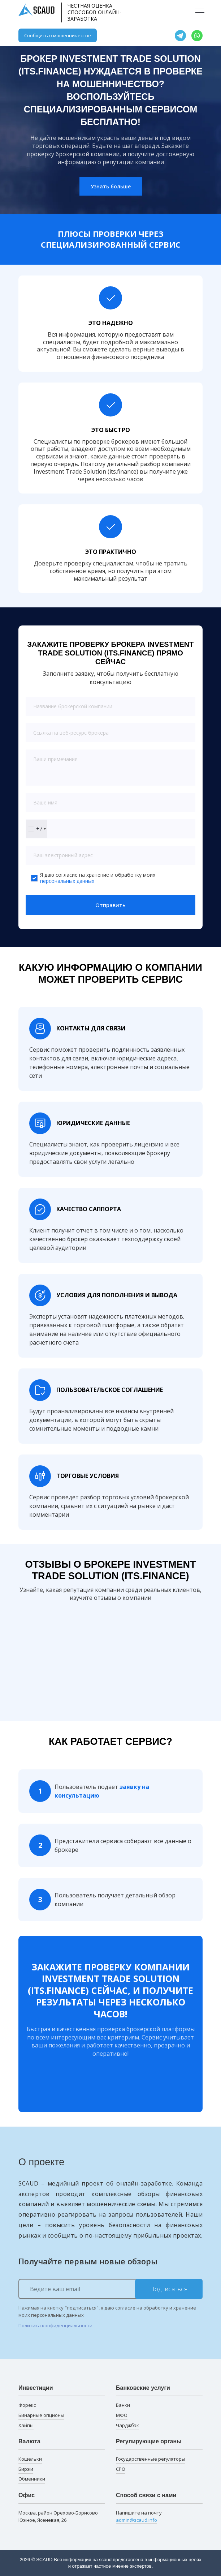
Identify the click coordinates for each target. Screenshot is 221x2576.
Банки (123, 2405)
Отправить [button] (110, 905)
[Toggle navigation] (200, 12)
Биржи (25, 2469)
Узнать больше (111, 186)
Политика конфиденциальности (55, 2325)
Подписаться (169, 2289)
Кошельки (30, 2459)
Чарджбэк (127, 2425)
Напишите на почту (139, 2516)
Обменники (31, 2478)
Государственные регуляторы (150, 2459)
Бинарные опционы (41, 2415)
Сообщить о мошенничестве (57, 35)
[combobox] (36, 829)
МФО (121, 2415)
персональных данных (67, 880)
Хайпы (26, 2425)
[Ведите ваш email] (110, 2289)
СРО (120, 2469)
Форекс (27, 2405)
